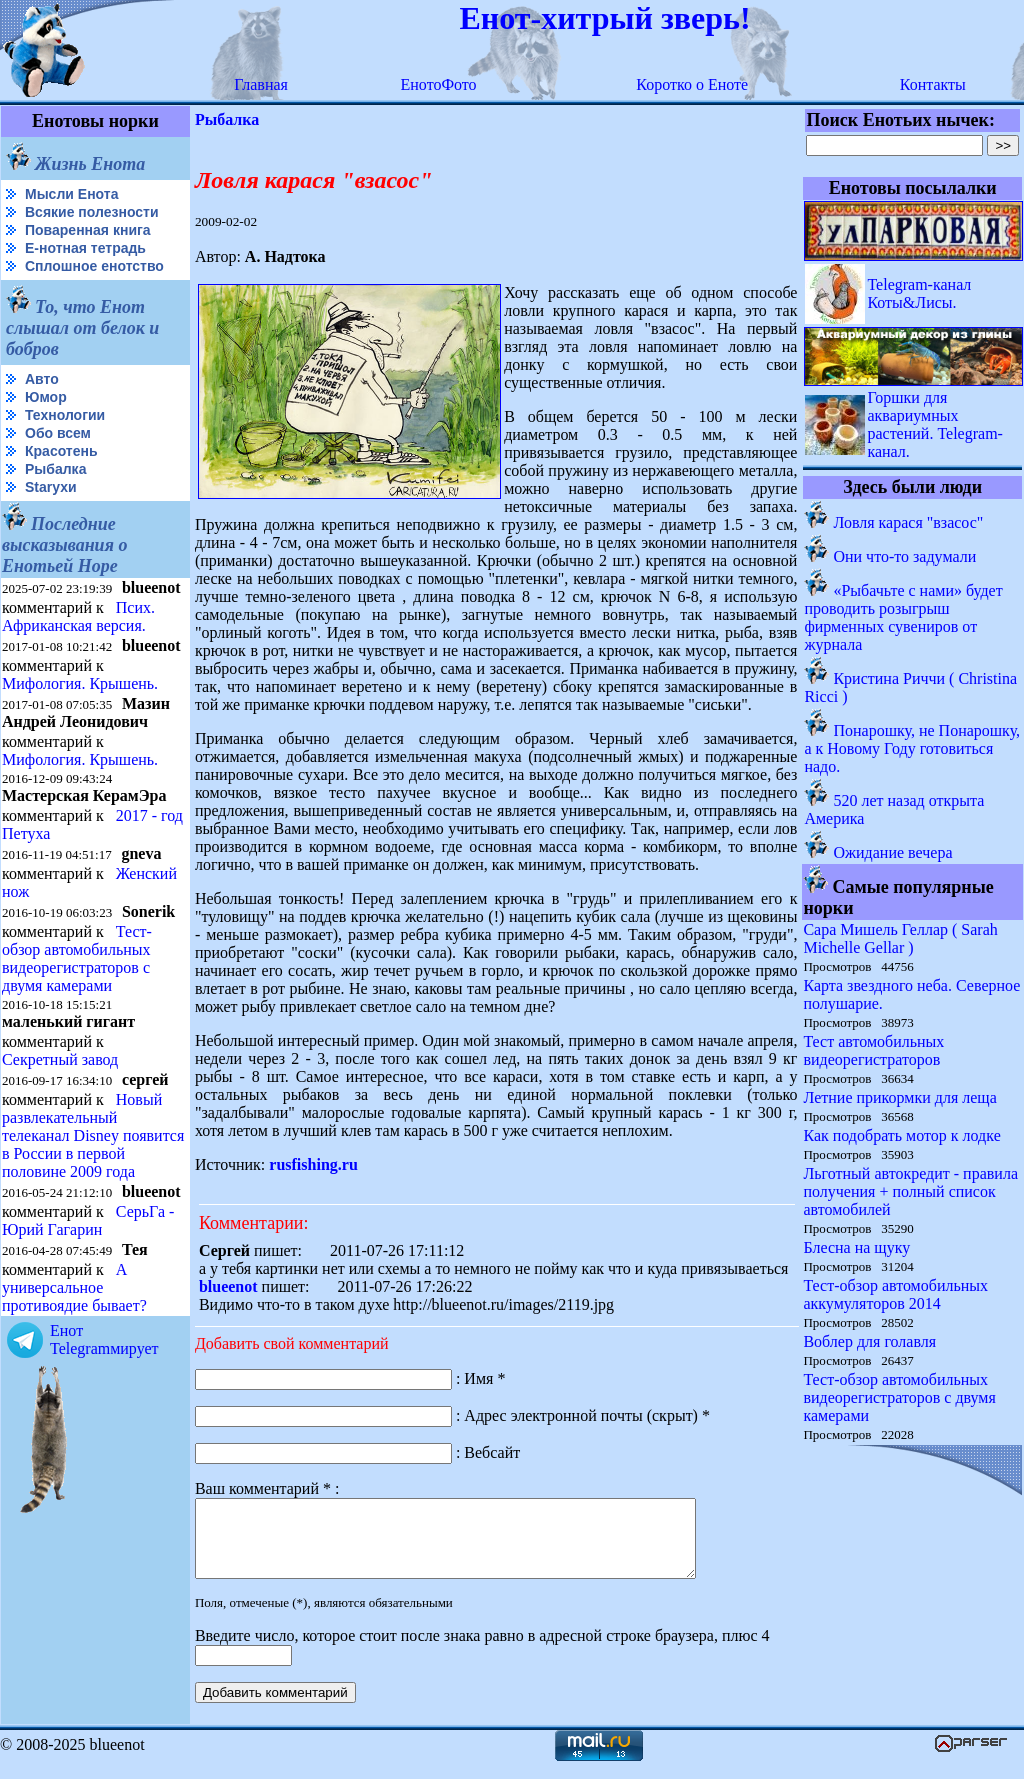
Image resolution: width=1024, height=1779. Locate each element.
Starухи (51, 487)
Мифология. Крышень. (80, 683)
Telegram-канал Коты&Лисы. (919, 293)
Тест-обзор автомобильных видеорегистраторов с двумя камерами (77, 958)
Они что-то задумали (904, 556)
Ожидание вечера (892, 852)
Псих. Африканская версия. (78, 616)
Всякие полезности (92, 212)
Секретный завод (60, 1059)
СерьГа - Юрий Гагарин (88, 1220)
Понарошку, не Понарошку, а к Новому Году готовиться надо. (912, 748)
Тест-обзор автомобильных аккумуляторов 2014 (895, 1294)
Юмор (46, 397)
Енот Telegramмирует (104, 1339)
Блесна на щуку (856, 1247)
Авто (42, 379)
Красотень (61, 451)
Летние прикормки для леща (899, 1097)
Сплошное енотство (94, 266)
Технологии (65, 415)
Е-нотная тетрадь (85, 248)
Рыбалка (55, 469)
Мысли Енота (71, 194)
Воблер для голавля (869, 1341)
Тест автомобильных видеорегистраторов (873, 1050)
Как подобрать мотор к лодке (901, 1135)
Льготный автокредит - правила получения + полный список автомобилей (910, 1191)
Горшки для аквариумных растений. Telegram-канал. (935, 424)
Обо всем (58, 433)
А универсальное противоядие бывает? (74, 1287)
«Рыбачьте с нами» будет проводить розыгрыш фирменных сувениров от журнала (903, 617)
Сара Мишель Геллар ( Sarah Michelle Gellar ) (900, 938)
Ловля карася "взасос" (908, 522)
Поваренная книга (88, 230)
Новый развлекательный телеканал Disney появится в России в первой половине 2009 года (93, 1135)
